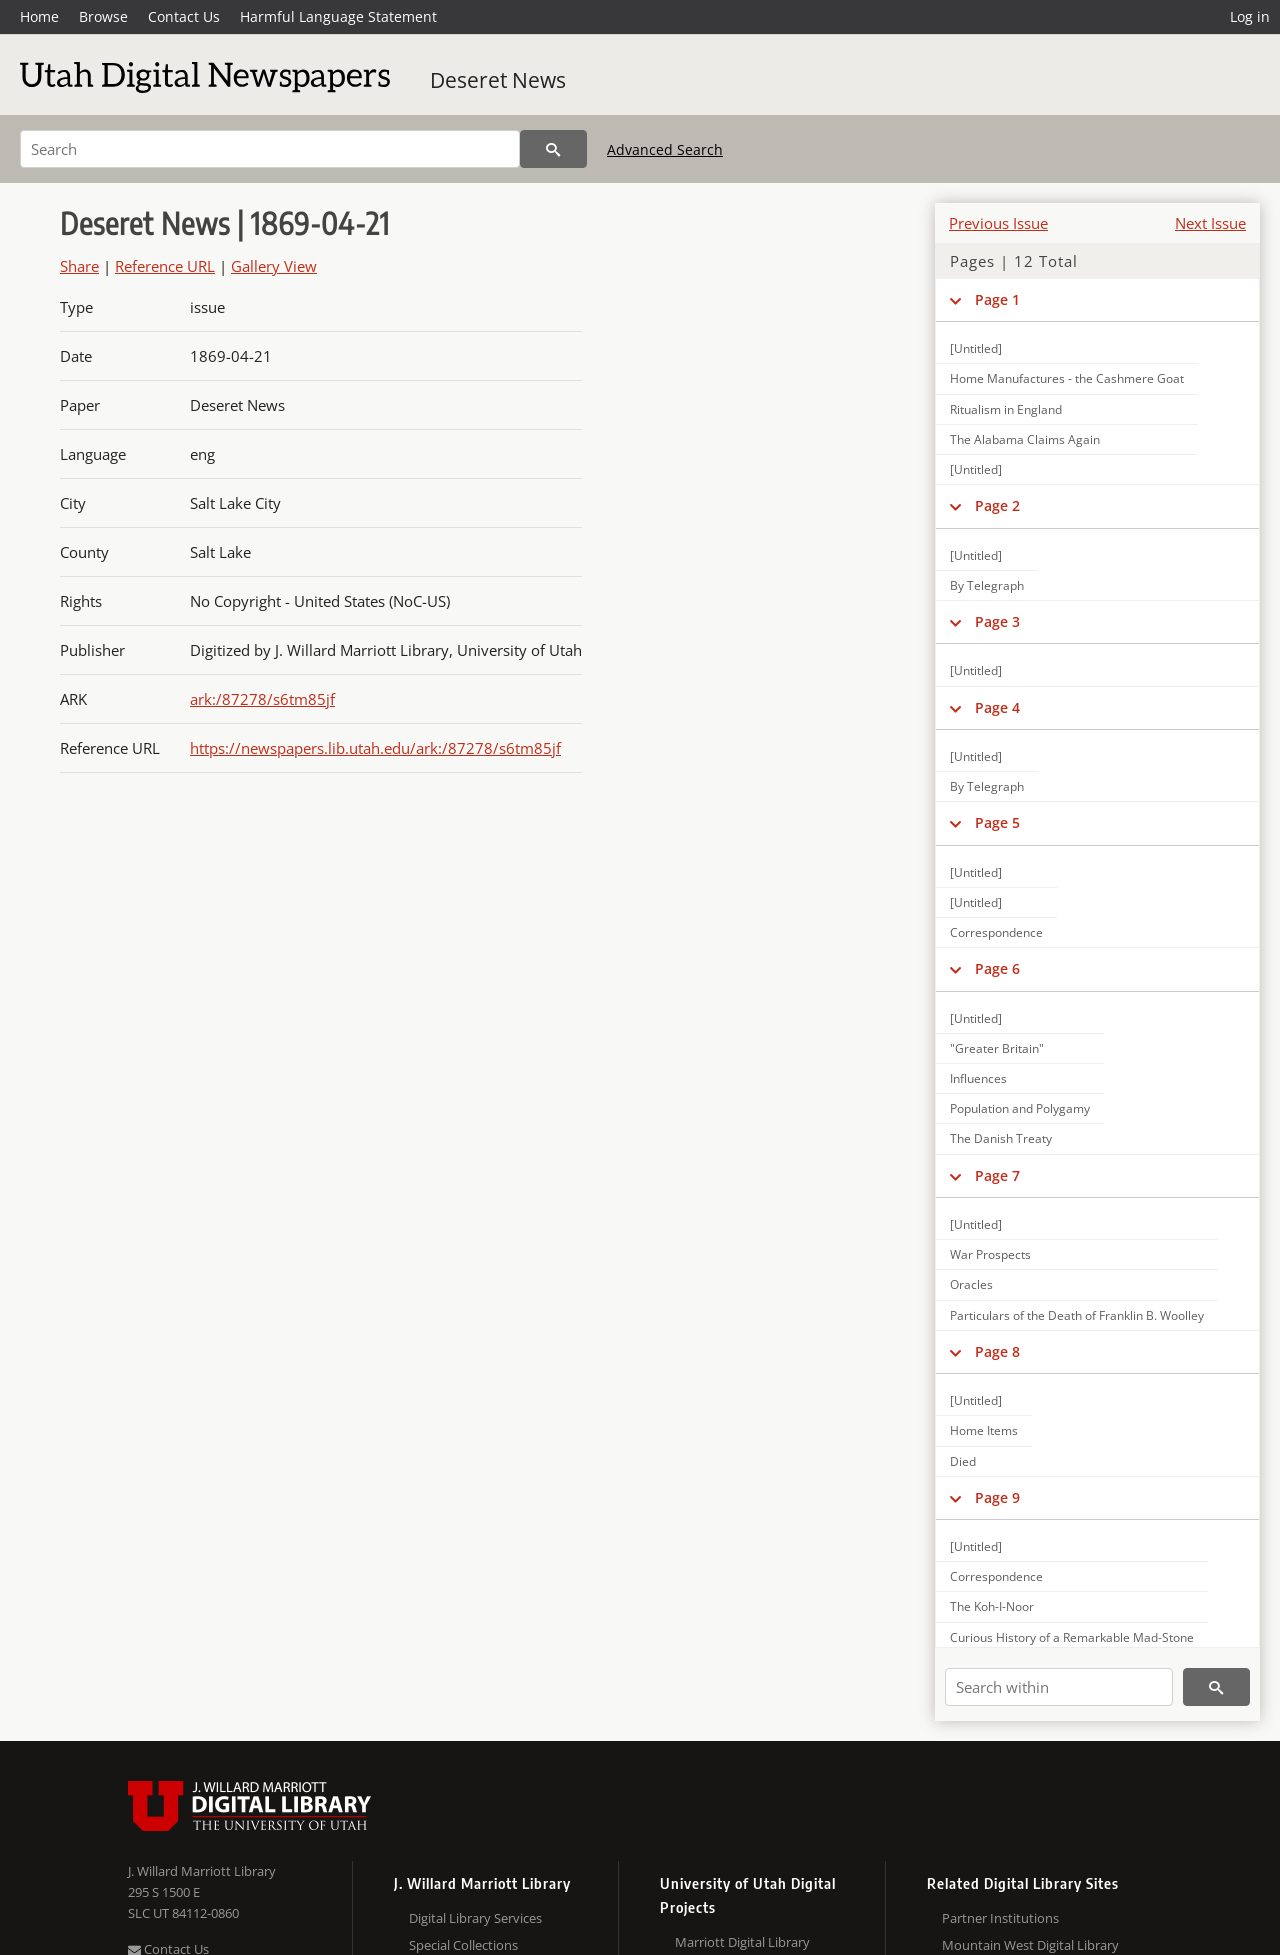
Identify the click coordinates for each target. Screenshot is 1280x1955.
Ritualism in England (1006, 409)
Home (39, 16)
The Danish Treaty (1001, 1138)
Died (963, 1461)
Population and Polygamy (1020, 1108)
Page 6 (997, 968)
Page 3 (997, 621)
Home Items (984, 1430)
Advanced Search (665, 149)
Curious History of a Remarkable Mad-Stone (1072, 1637)
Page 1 (997, 299)
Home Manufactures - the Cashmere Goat (1067, 378)
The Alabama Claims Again (1025, 439)
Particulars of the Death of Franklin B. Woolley (1077, 1315)
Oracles (971, 1284)
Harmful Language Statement (338, 16)
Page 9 (997, 1497)
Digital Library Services (475, 1918)
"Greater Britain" (997, 1048)
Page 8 (997, 1351)
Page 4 (997, 707)
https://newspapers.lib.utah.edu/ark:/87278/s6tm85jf (375, 748)
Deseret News (498, 80)
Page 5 (997, 822)
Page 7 (997, 1175)
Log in (1250, 16)
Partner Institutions (1000, 1918)
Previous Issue (998, 223)
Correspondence (996, 932)
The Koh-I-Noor (992, 1606)
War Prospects (990, 1254)
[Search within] (1059, 1687)
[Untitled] (976, 348)
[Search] (270, 149)
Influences (978, 1078)
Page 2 (997, 505)
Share (79, 266)
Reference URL (165, 266)
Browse (103, 16)
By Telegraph (987, 585)
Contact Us (184, 16)
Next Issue (1210, 223)
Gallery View (274, 266)
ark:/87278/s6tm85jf (262, 699)
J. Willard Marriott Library (202, 1871)
